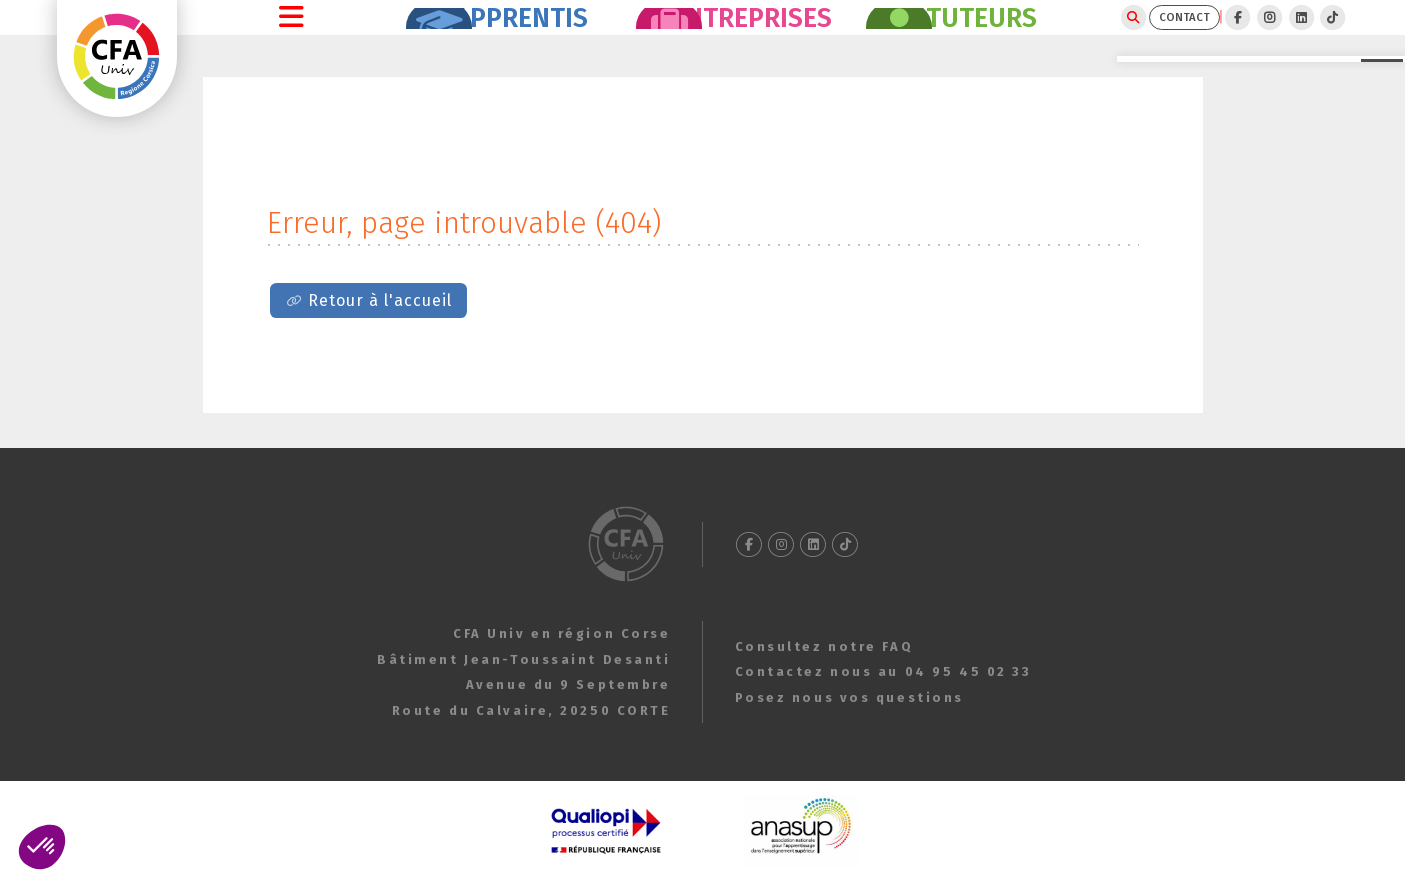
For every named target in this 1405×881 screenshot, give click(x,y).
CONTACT (1105, 35)
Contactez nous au (883, 671)
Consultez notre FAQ (824, 646)
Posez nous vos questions (849, 697)
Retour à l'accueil (380, 335)
